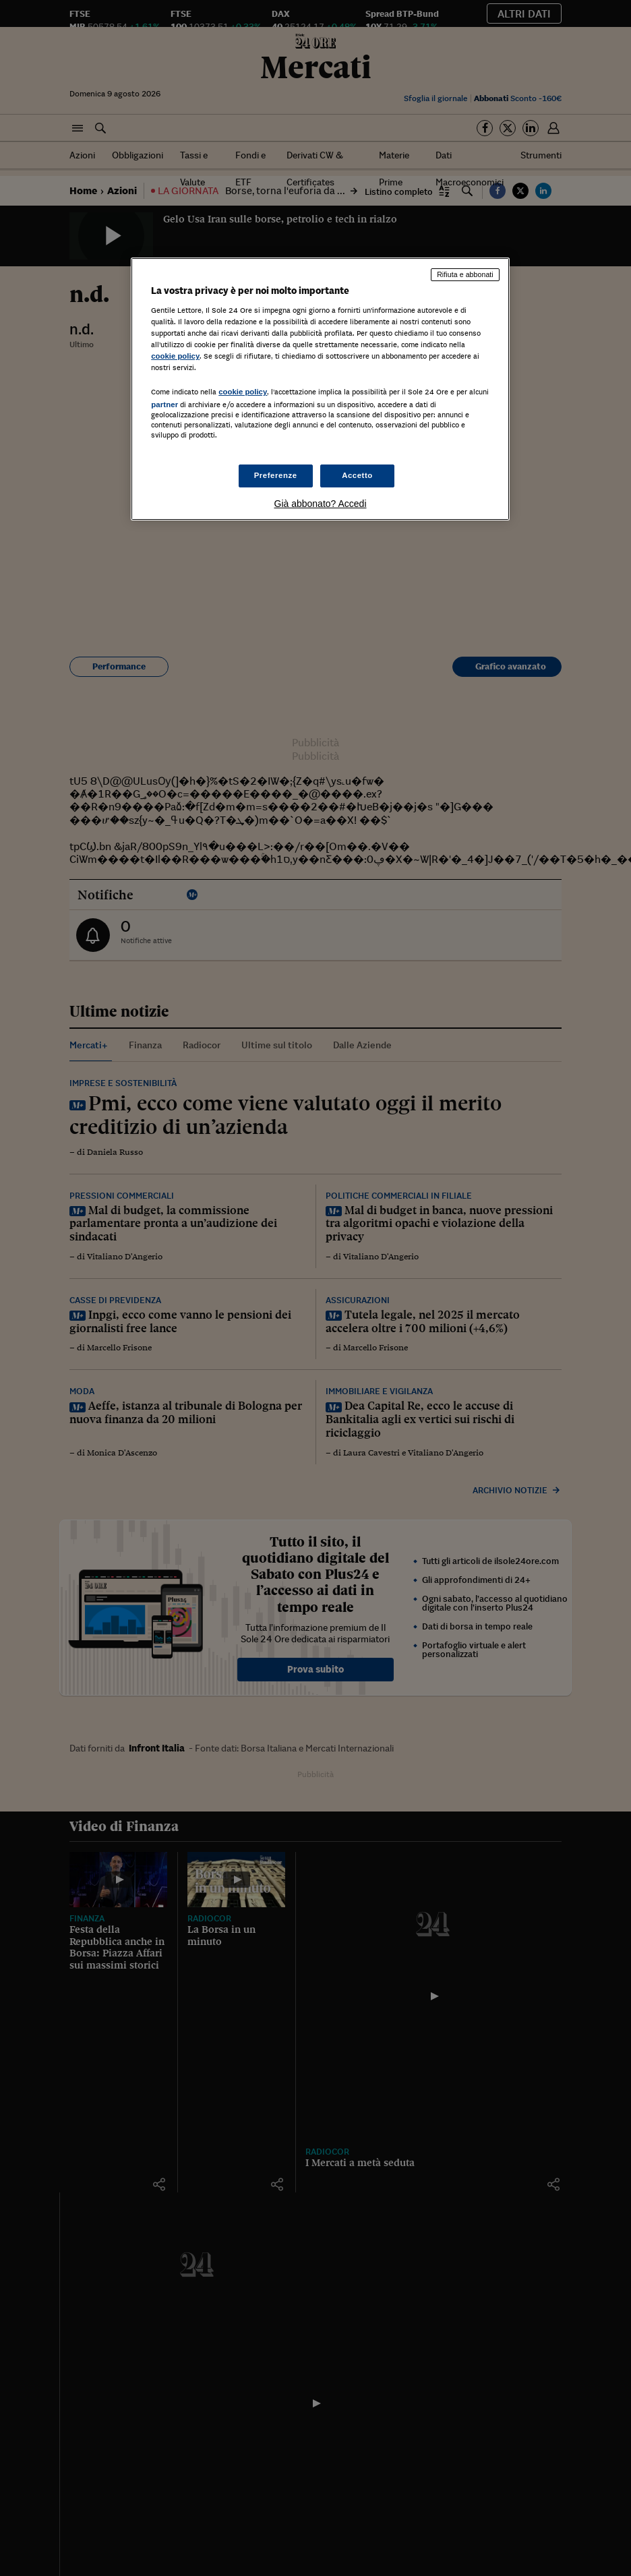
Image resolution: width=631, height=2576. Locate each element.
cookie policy (175, 356)
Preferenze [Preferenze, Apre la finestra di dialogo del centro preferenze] (275, 475)
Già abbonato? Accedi (320, 503)
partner (164, 404)
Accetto (357, 475)
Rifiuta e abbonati (465, 274)
